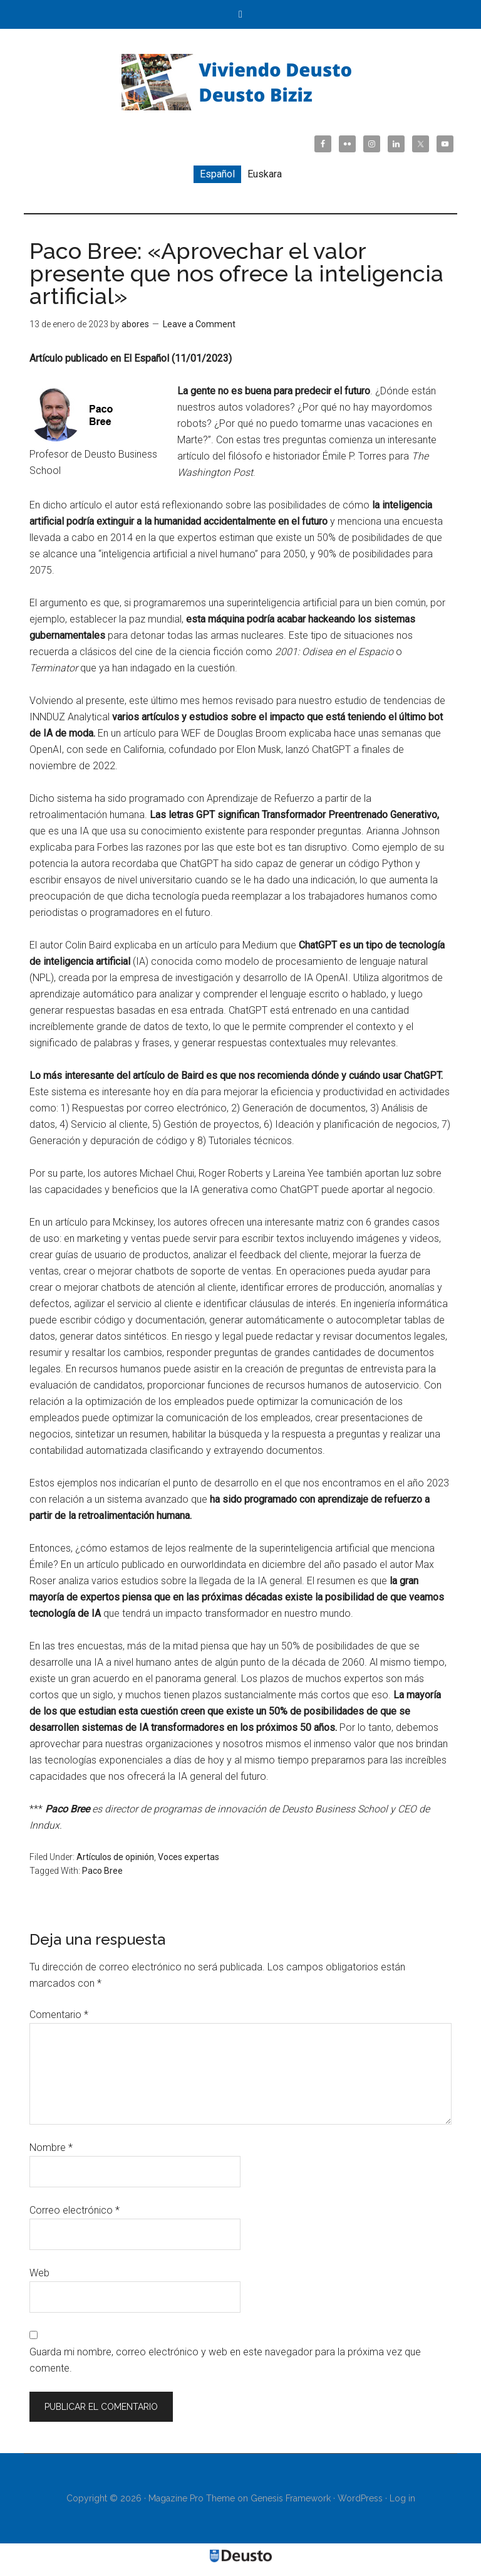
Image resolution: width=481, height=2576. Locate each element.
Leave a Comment (199, 324)
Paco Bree (102, 1871)
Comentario (58, 2015)
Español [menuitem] (217, 174)
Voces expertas (188, 1857)
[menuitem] (217, 174)
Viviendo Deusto (240, 82)
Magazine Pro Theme (191, 2498)
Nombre (51, 2147)
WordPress (360, 2498)
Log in (402, 2498)
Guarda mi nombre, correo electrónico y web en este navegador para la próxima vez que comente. (225, 2360)
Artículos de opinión (115, 1857)
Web (39, 2273)
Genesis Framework (291, 2498)
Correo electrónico (74, 2210)
